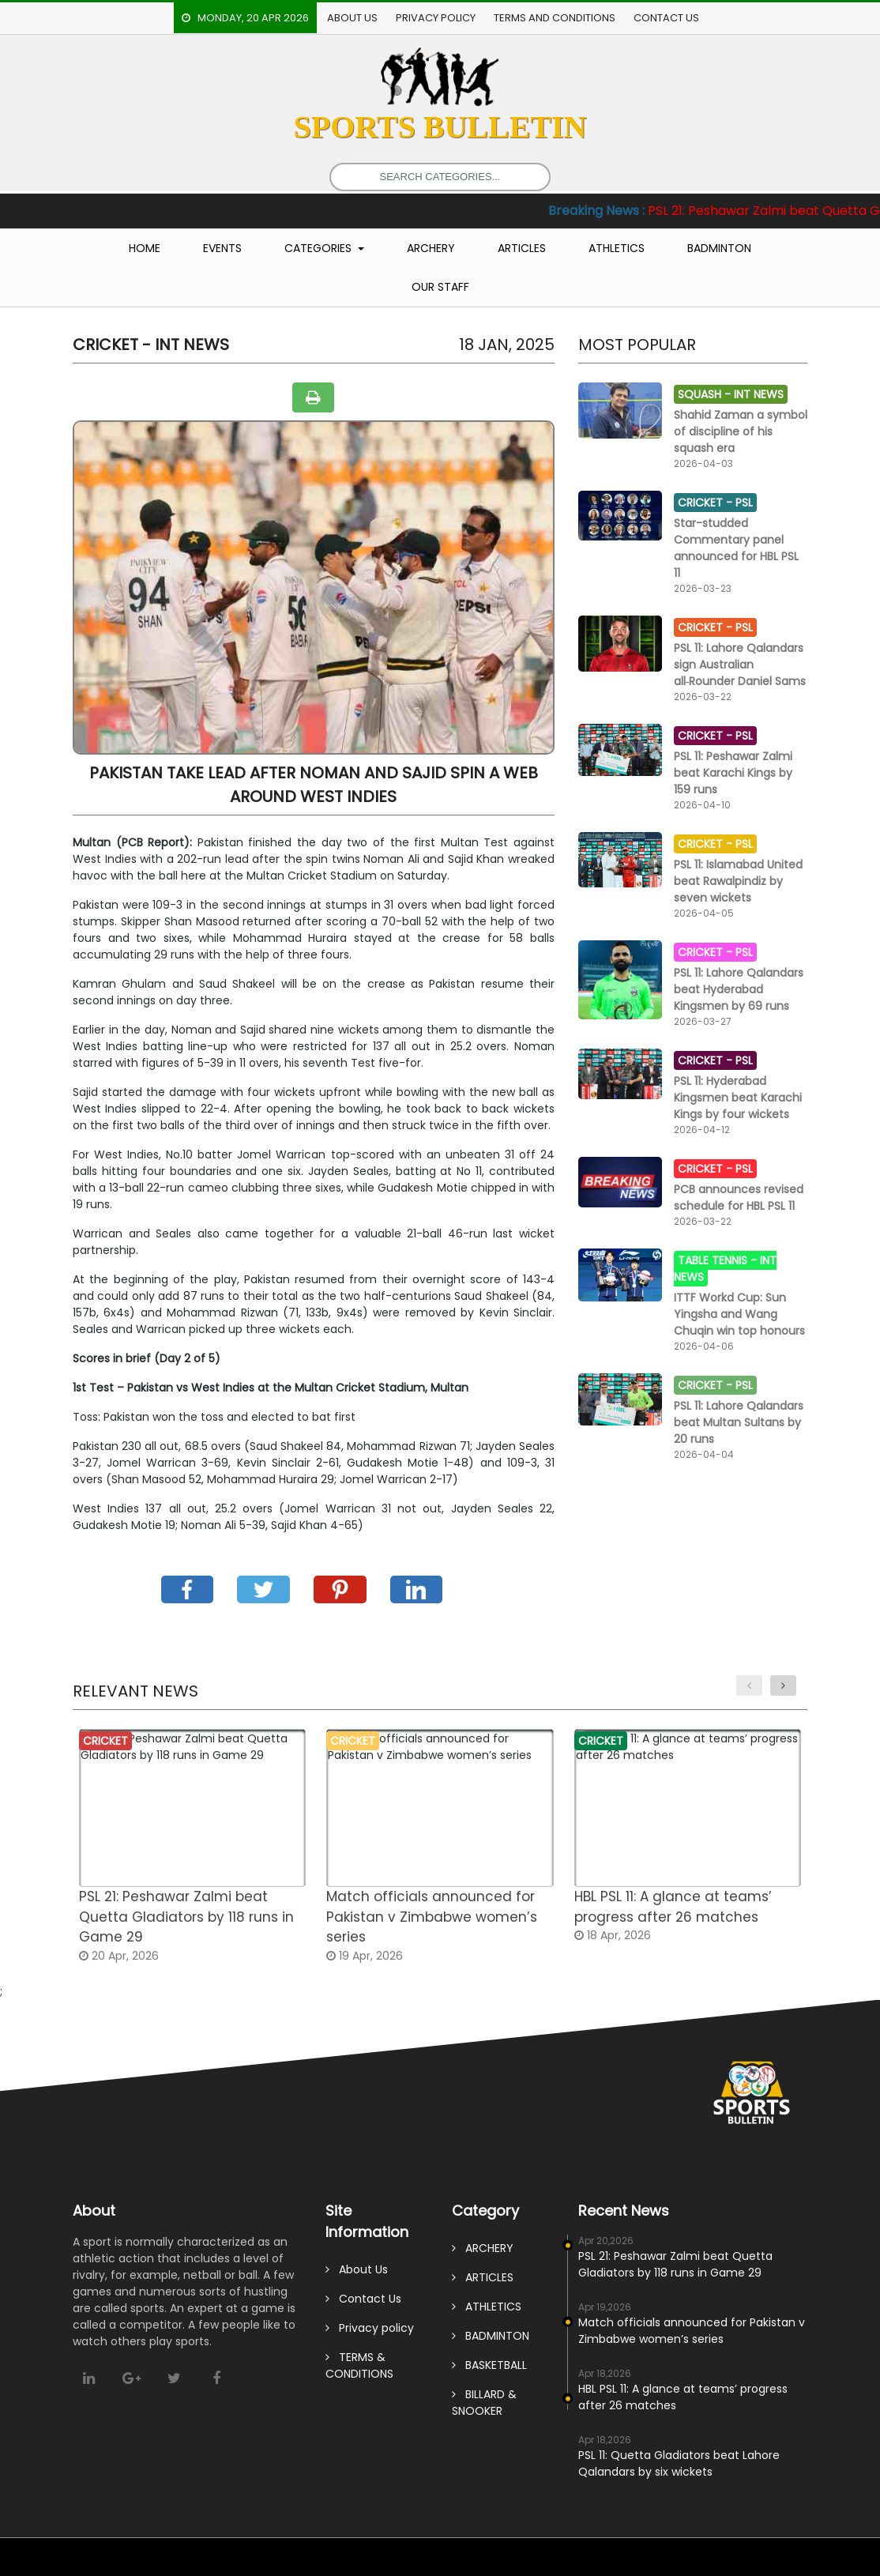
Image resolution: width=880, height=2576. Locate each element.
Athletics (617, 248)
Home (144, 248)
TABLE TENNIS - (719, 1260)
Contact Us (666, 17)
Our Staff (440, 287)
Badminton (719, 248)
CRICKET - (706, 502)
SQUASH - (706, 394)
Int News (759, 394)
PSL (744, 502)
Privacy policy (436, 17)
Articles (522, 248)
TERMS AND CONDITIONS (554, 17)
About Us (352, 17)
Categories (319, 248)
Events (222, 248)
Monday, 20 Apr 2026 (245, 17)
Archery (431, 248)
